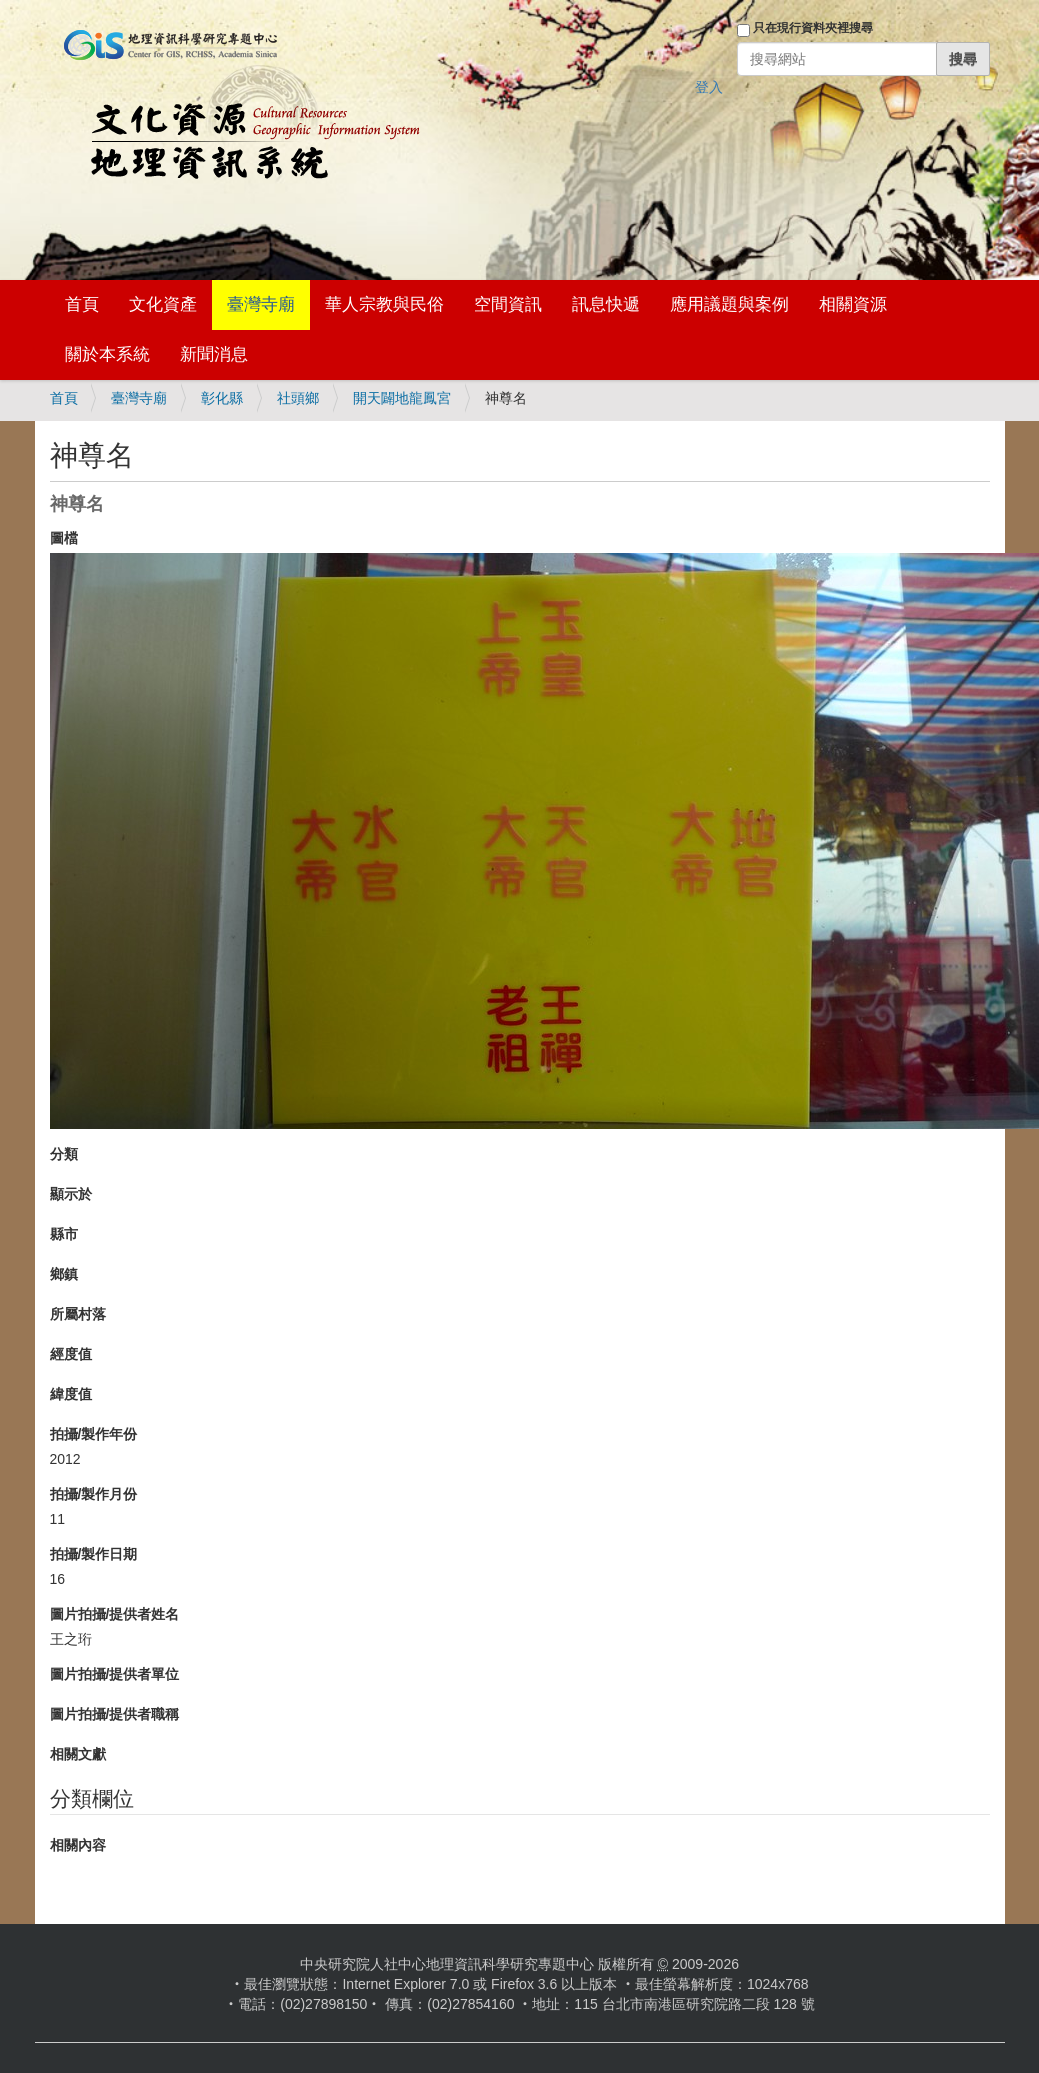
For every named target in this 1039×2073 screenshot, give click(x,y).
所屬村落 (78, 1314)
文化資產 (163, 304)
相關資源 (853, 304)
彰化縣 (222, 398)
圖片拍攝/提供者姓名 (115, 1614)
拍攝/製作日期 (94, 1554)
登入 (709, 87)
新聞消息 (214, 354)
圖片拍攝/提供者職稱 (115, 1714)
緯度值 (71, 1394)
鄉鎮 (64, 1274)
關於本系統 (107, 354)
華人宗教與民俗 (384, 304)
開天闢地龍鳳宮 (402, 398)
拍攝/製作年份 (94, 1434)
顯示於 (71, 1194)
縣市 (64, 1234)
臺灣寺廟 (261, 304)
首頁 (82, 304)
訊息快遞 (606, 304)
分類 (64, 1154)
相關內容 (78, 1845)
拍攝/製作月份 (94, 1494)
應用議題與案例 (729, 304)
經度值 (71, 1354)
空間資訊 (508, 304)
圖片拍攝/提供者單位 (115, 1674)
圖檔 (64, 538)
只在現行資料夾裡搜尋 (813, 28)
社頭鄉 (298, 398)
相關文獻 (78, 1754)
